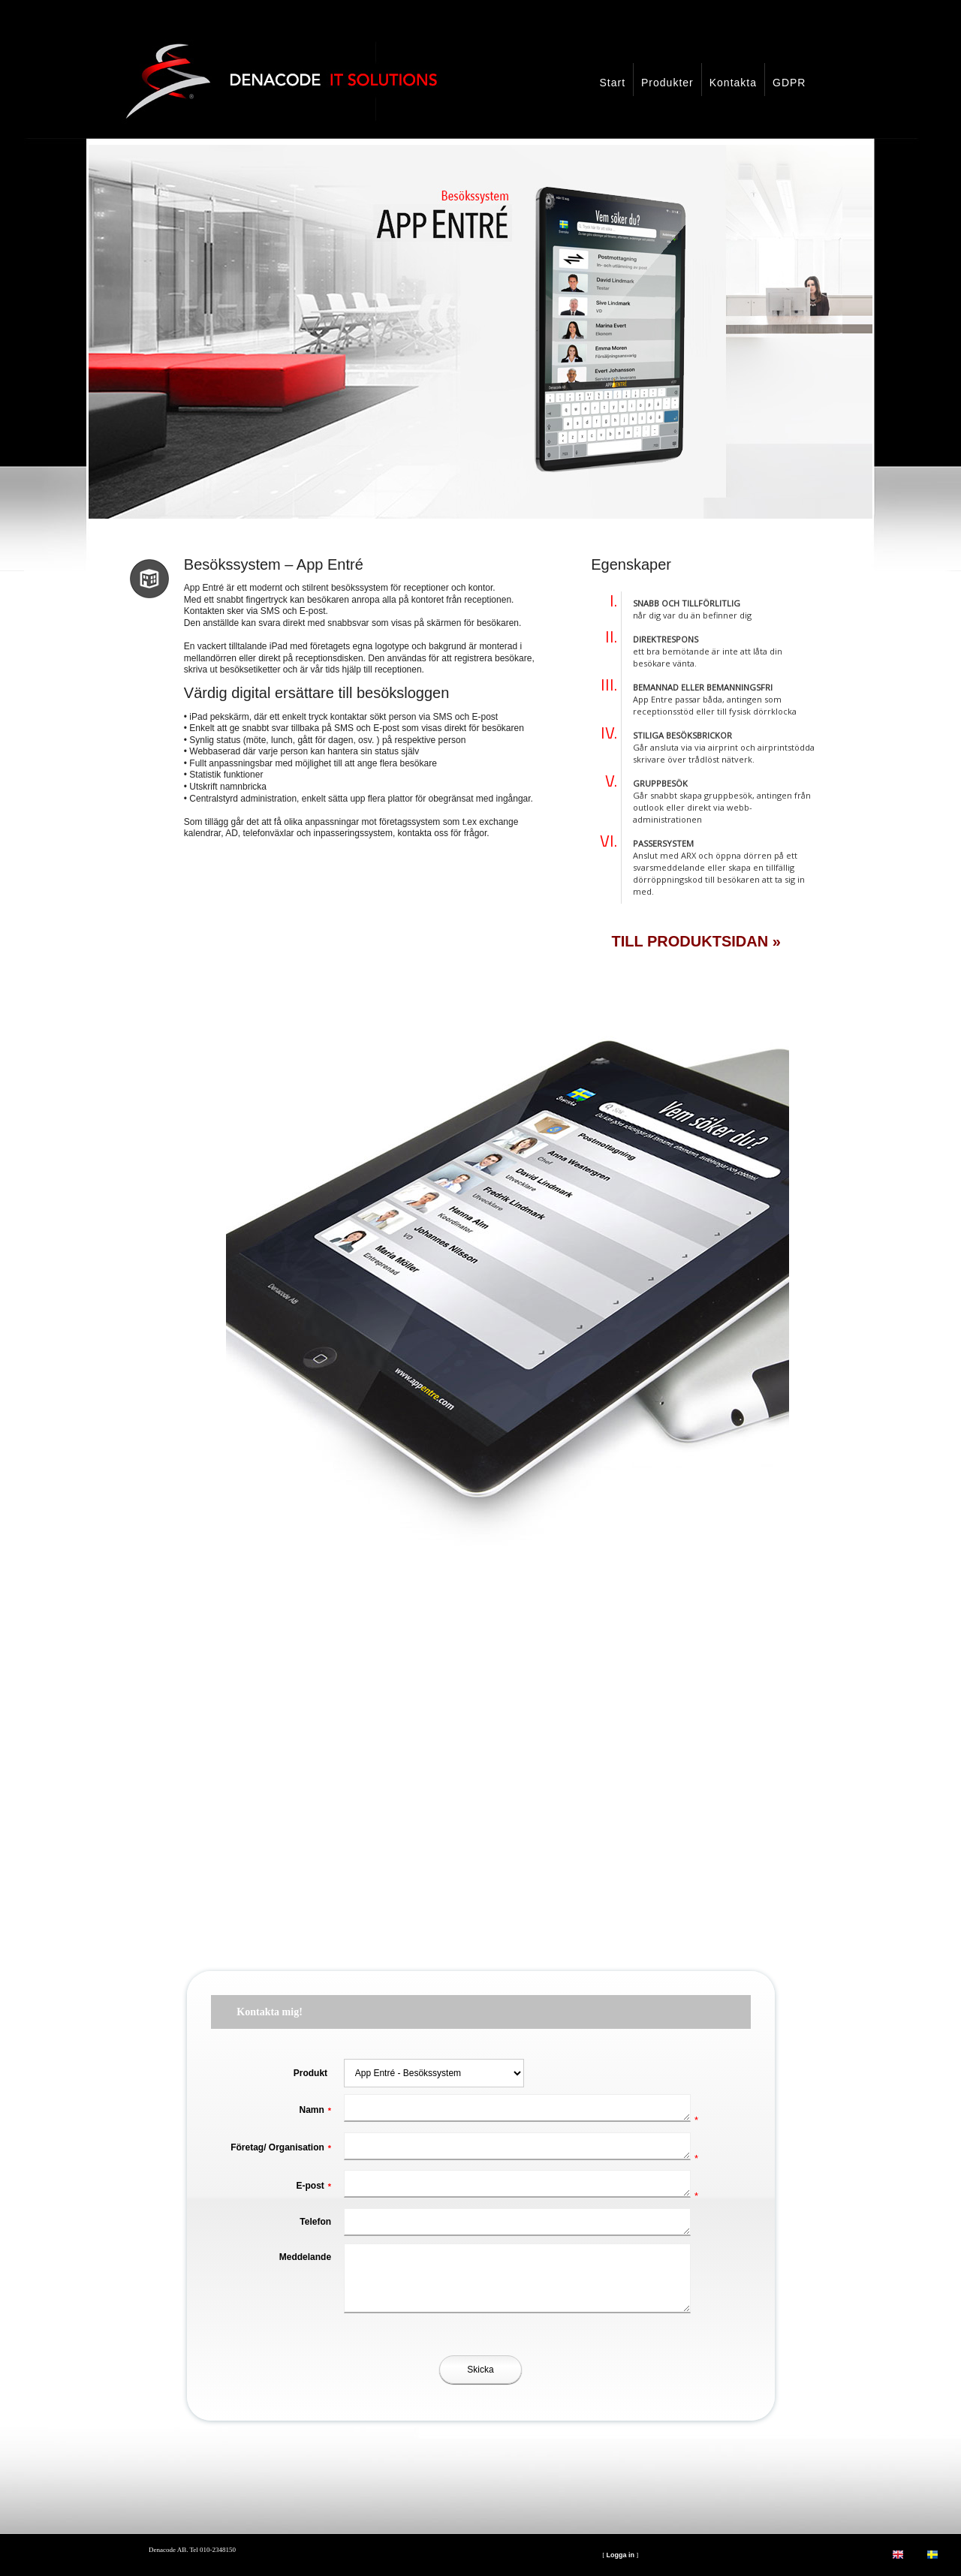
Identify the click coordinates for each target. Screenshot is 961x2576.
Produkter (667, 83)
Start (612, 83)
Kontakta (733, 83)
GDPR (789, 83)
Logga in (620, 2555)
